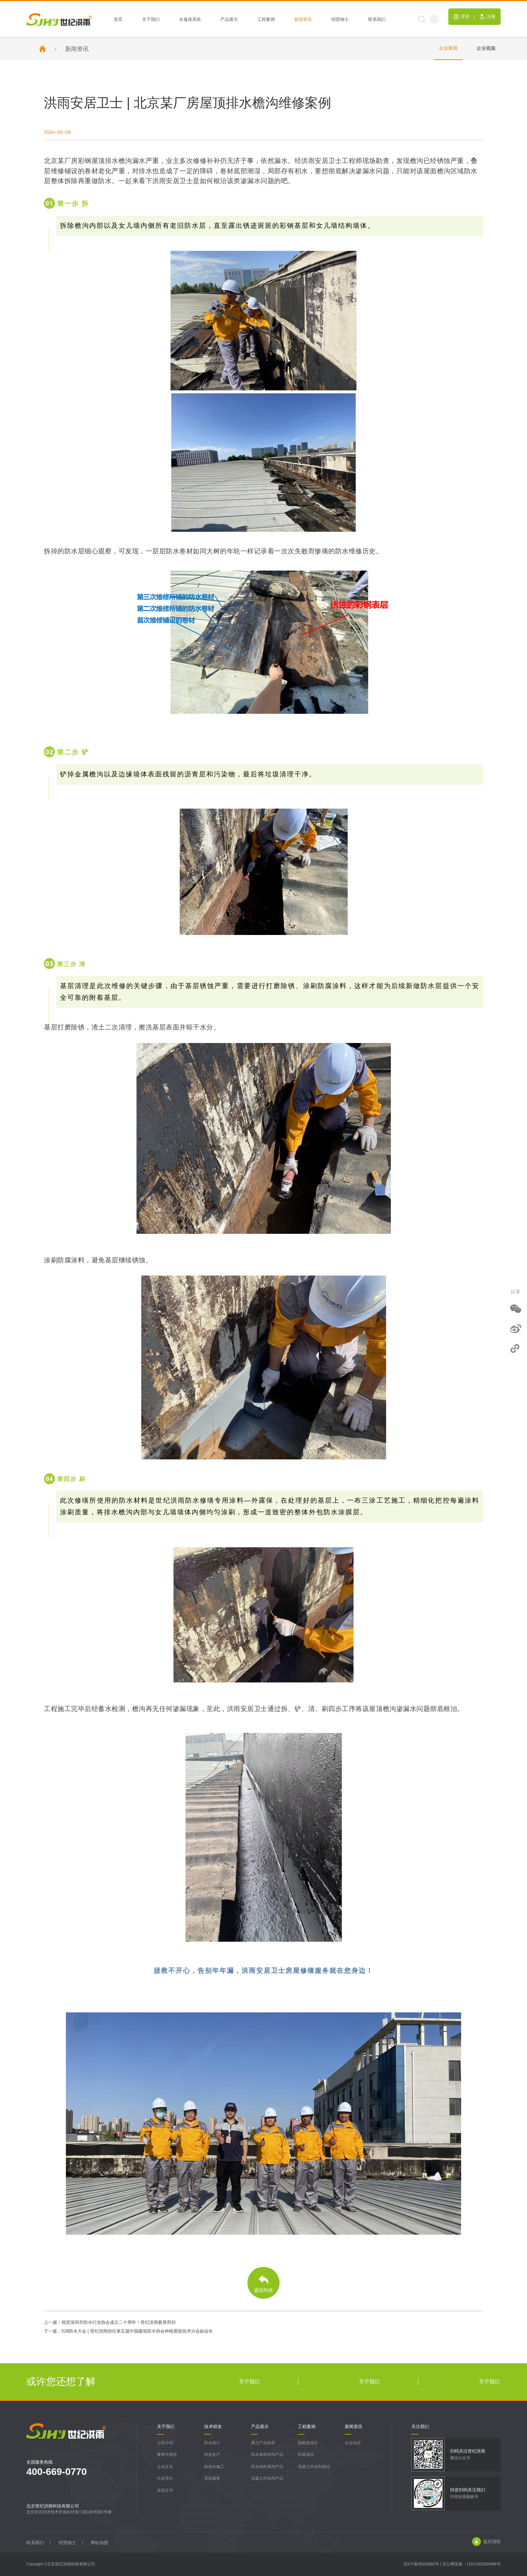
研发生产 (212, 2454)
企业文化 (165, 2466)
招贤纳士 (340, 19)
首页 (118, 19)
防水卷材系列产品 (267, 2454)
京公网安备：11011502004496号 (471, 2564)
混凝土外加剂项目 (314, 2466)
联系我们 (377, 19)
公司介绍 (165, 2442)
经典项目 (306, 2454)
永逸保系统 (190, 19)
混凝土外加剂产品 (267, 2478)
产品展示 (229, 19)
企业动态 (353, 2442)
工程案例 (266, 19)
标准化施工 (214, 2466)
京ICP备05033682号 (421, 2564)
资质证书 (165, 2490)
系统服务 (212, 2478)
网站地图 (99, 2542)
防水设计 (212, 2442)
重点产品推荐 (263, 2442)
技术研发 (213, 2426)
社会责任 (165, 2478)
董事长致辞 (167, 2454)
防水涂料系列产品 (267, 2466)
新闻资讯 (303, 19)
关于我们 (151, 19)
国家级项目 (308, 2442)
